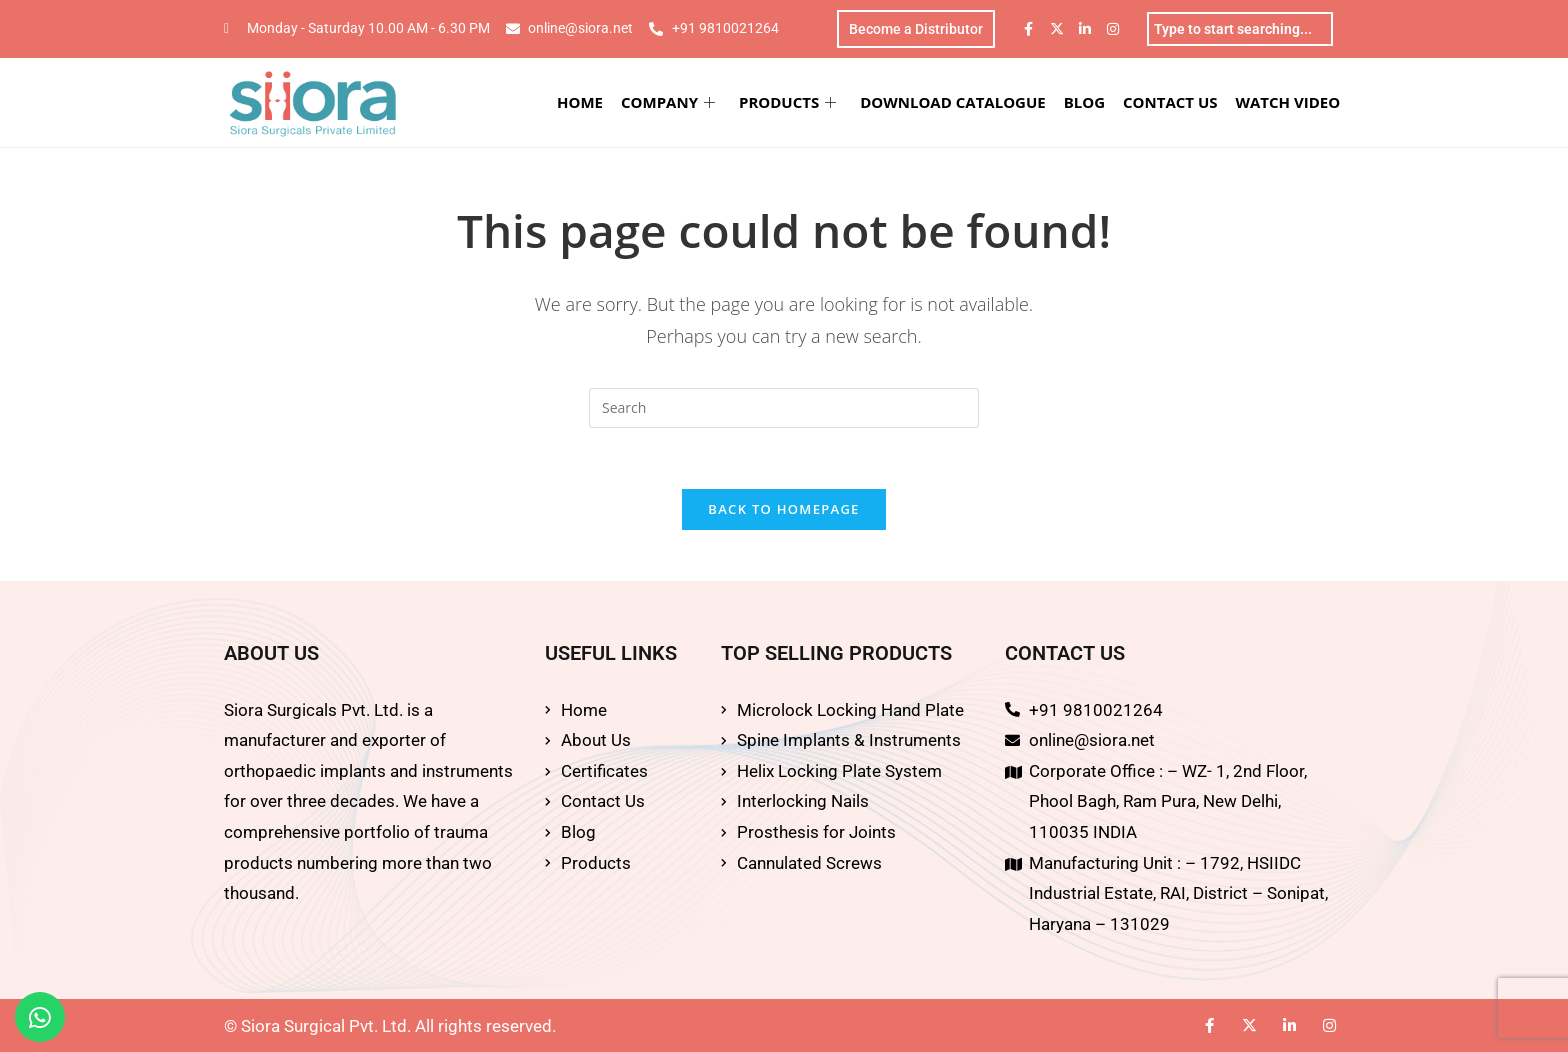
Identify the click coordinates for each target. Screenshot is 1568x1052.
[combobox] (1240, 29)
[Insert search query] (784, 408)
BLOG (1084, 102)
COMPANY (668, 102)
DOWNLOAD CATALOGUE (952, 102)
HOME (580, 102)
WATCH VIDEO (1288, 102)
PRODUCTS (787, 102)
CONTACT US (1170, 102)
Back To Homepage (783, 509)
